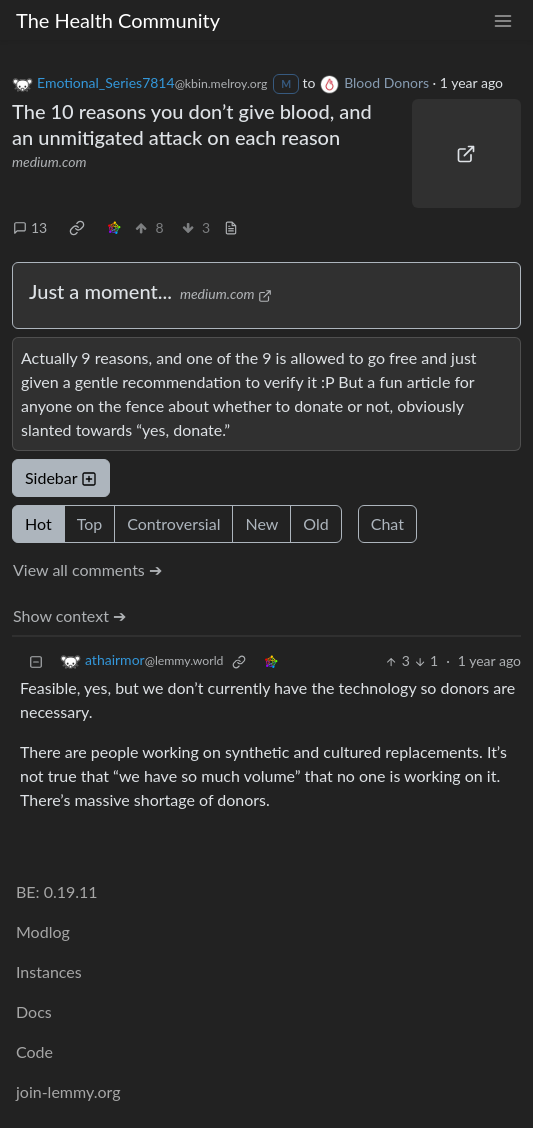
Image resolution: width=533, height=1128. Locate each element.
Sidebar (61, 477)
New (261, 523)
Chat (387, 523)
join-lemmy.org (68, 1091)
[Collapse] (36, 660)
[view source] (231, 227)
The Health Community (118, 20)
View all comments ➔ (87, 569)
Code (34, 1051)
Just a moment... (100, 291)
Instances (49, 971)
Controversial (173, 523)
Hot (38, 523)
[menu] (503, 20)
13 (30, 227)
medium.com (49, 161)
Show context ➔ (69, 615)
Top (90, 523)
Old (315, 523)
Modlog (43, 931)
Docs (34, 1011)
